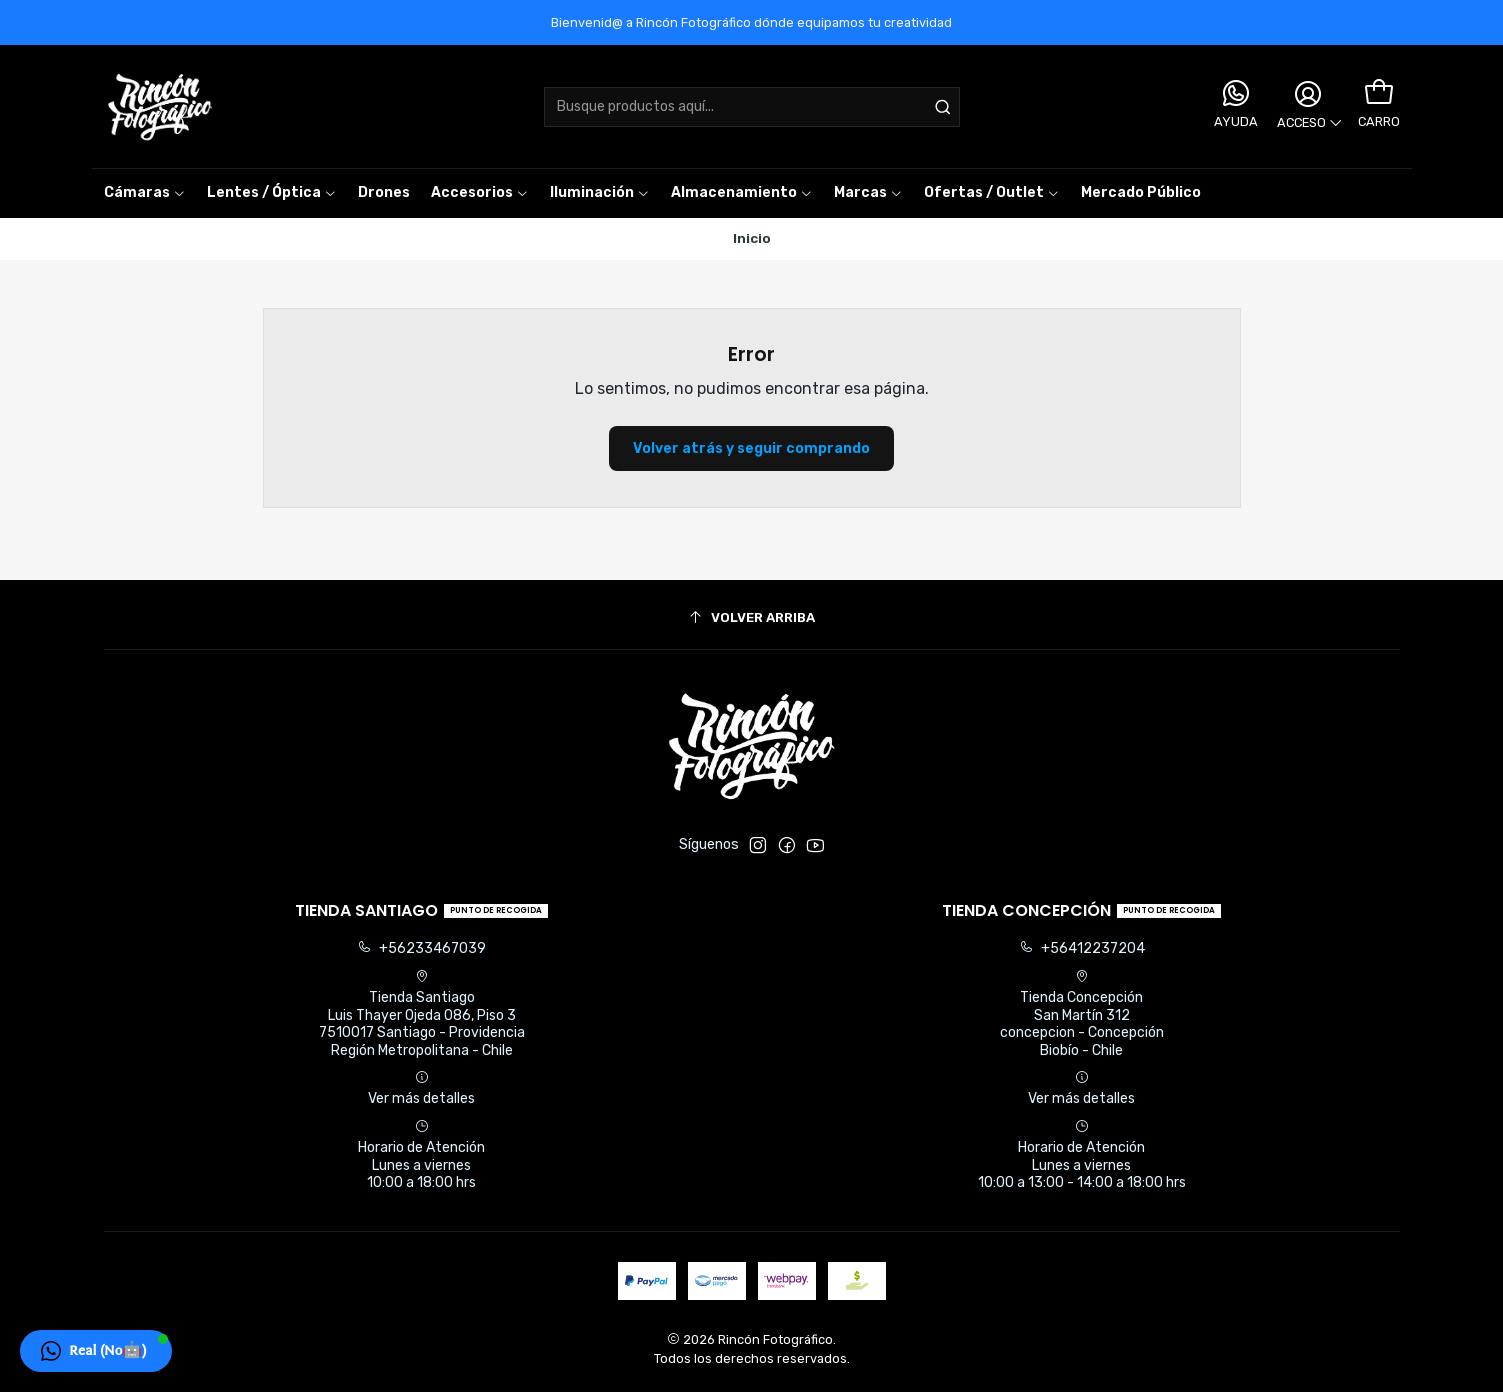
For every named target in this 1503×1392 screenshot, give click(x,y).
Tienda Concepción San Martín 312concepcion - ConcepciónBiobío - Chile (1082, 1014)
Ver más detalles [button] (421, 1088)
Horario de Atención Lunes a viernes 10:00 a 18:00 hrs (421, 1155)
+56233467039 (421, 948)
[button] (868, 193)
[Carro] (1378, 93)
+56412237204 (1082, 948)
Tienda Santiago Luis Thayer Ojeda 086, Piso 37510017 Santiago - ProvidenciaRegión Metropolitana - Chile (422, 1014)
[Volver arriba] (752, 617)
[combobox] (752, 107)
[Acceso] (1307, 107)
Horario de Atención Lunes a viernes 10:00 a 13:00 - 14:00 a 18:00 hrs (1082, 1155)
